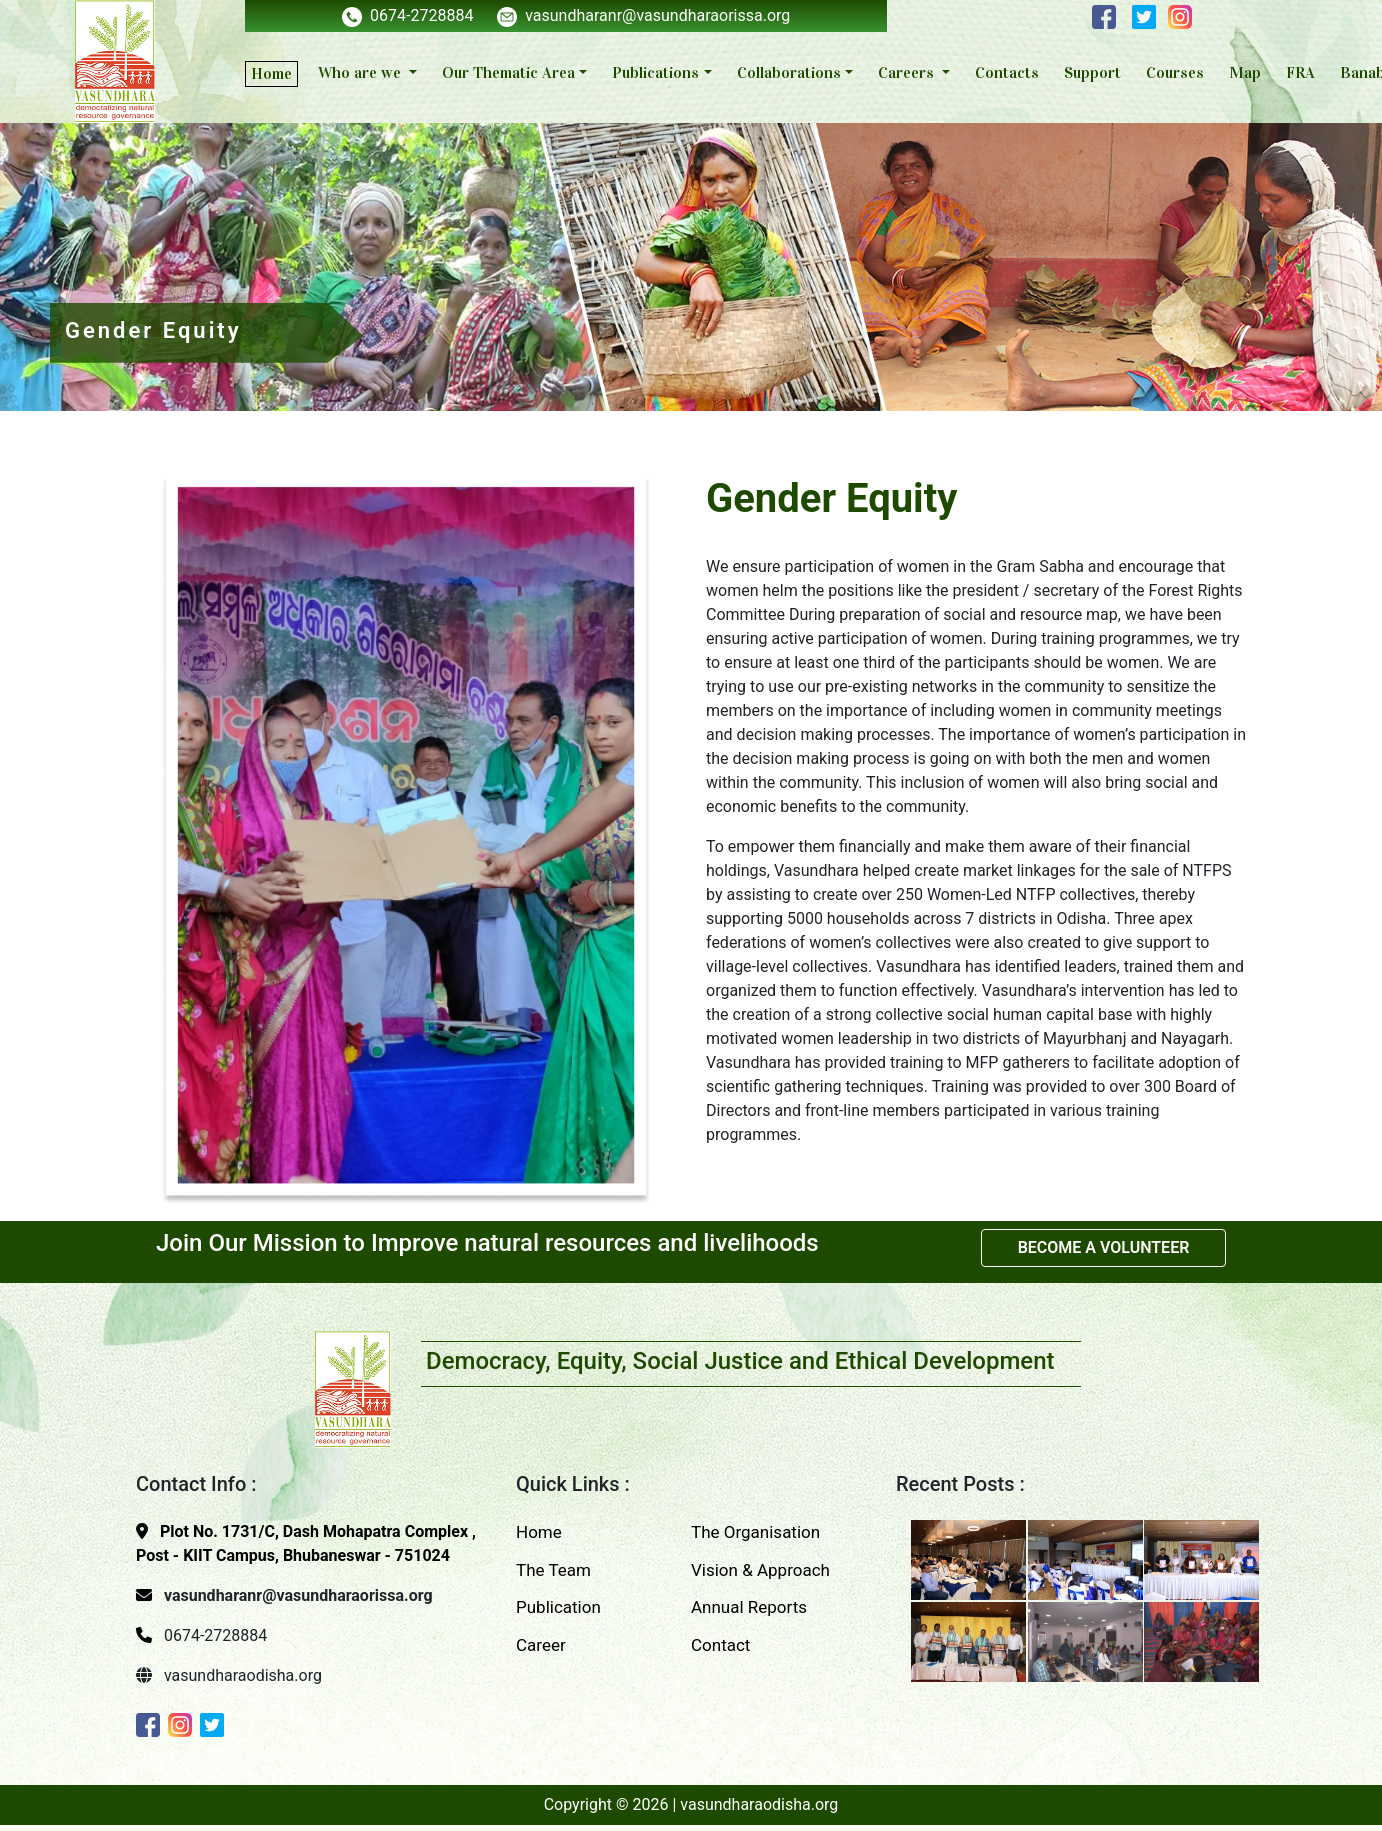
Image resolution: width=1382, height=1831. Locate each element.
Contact (720, 1645)
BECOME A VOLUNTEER (1104, 1247)
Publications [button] (655, 72)
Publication (558, 1607)
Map (1245, 72)
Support (1092, 72)
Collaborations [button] (789, 72)
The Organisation (755, 1532)
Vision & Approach (760, 1570)
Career (541, 1645)
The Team (553, 1570)
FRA (1300, 72)
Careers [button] (908, 72)
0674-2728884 (407, 15)
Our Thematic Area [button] (508, 72)
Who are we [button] (361, 72)
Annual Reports (749, 1607)
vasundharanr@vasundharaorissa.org (643, 15)
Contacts (1007, 72)
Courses (1175, 72)
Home (271, 73)
